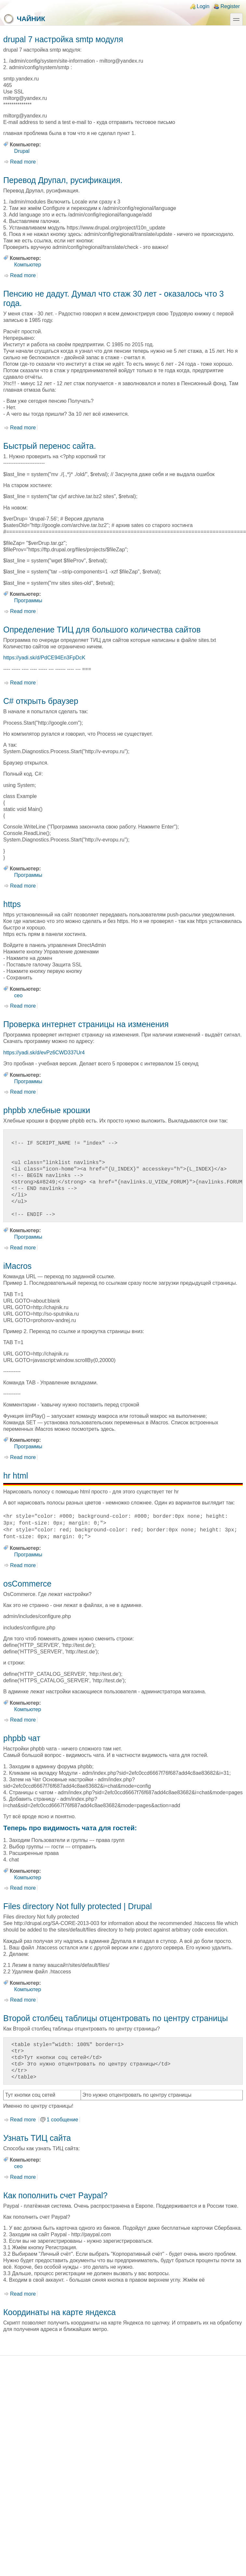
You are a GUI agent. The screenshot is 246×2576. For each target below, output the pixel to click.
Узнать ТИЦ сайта (37, 2137)
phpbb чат (21, 1738)
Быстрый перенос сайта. (49, 445)
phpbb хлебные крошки (46, 1110)
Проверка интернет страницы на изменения (86, 1024)
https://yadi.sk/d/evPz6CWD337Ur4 (44, 1052)
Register (230, 6)
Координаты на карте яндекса (59, 2312)
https (12, 904)
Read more (23, 162)
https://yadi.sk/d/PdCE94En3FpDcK (44, 657)
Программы (28, 600)
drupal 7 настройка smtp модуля (63, 39)
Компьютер (27, 264)
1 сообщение (62, 2119)
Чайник (24, 19)
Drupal (22, 151)
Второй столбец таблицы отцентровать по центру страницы (115, 2018)
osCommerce (27, 1583)
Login (203, 6)
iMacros (17, 1265)
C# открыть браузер (40, 700)
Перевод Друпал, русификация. (63, 180)
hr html (15, 1475)
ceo (18, 995)
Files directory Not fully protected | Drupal (77, 1906)
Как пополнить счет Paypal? (55, 2195)
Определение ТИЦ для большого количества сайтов (102, 629)
